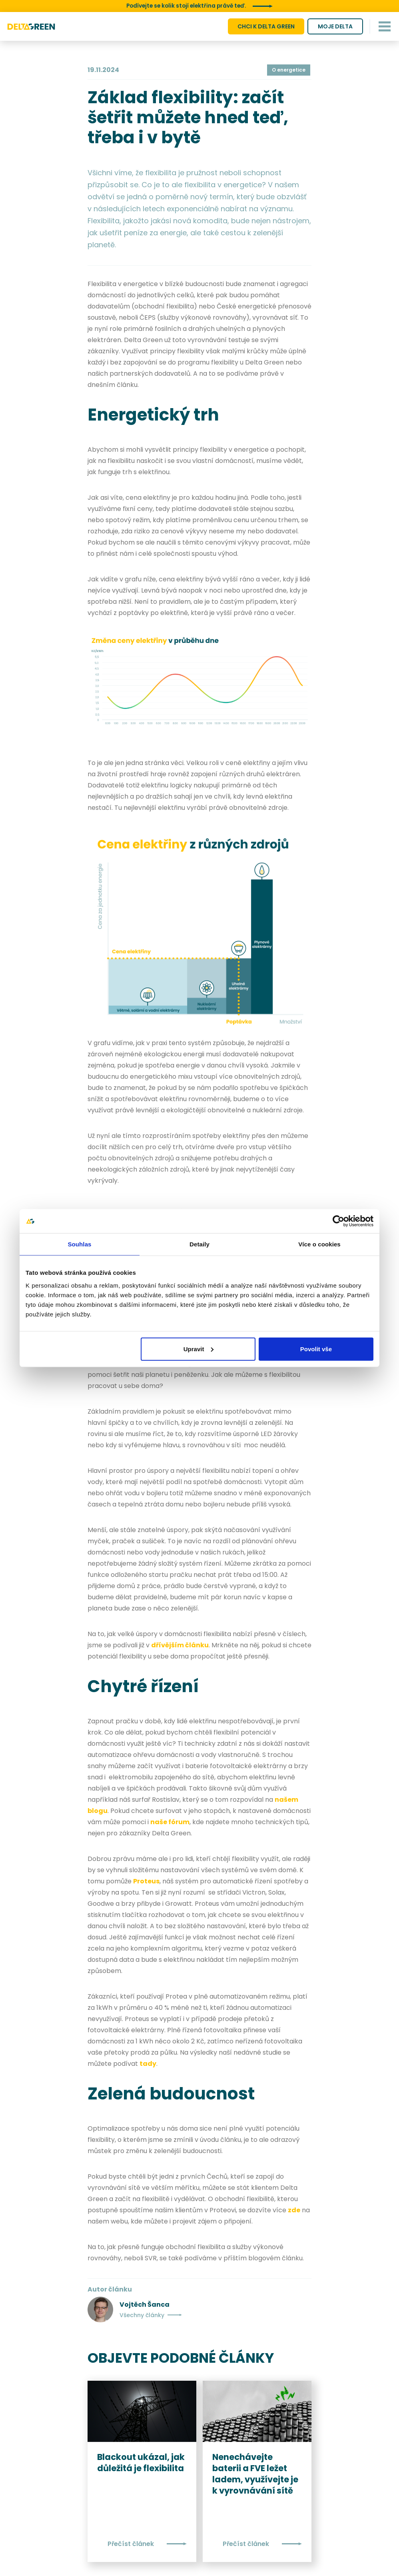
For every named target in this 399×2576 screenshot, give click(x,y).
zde (294, 2209)
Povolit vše (316, 1348)
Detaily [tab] (199, 1244)
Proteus (146, 1880)
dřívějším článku (180, 1644)
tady (148, 2063)
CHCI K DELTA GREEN (266, 26)
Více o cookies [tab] (319, 1244)
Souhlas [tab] (79, 1244)
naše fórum (170, 1821)
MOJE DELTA (335, 26)
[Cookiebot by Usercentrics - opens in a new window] (338, 1221)
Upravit (199, 1348)
